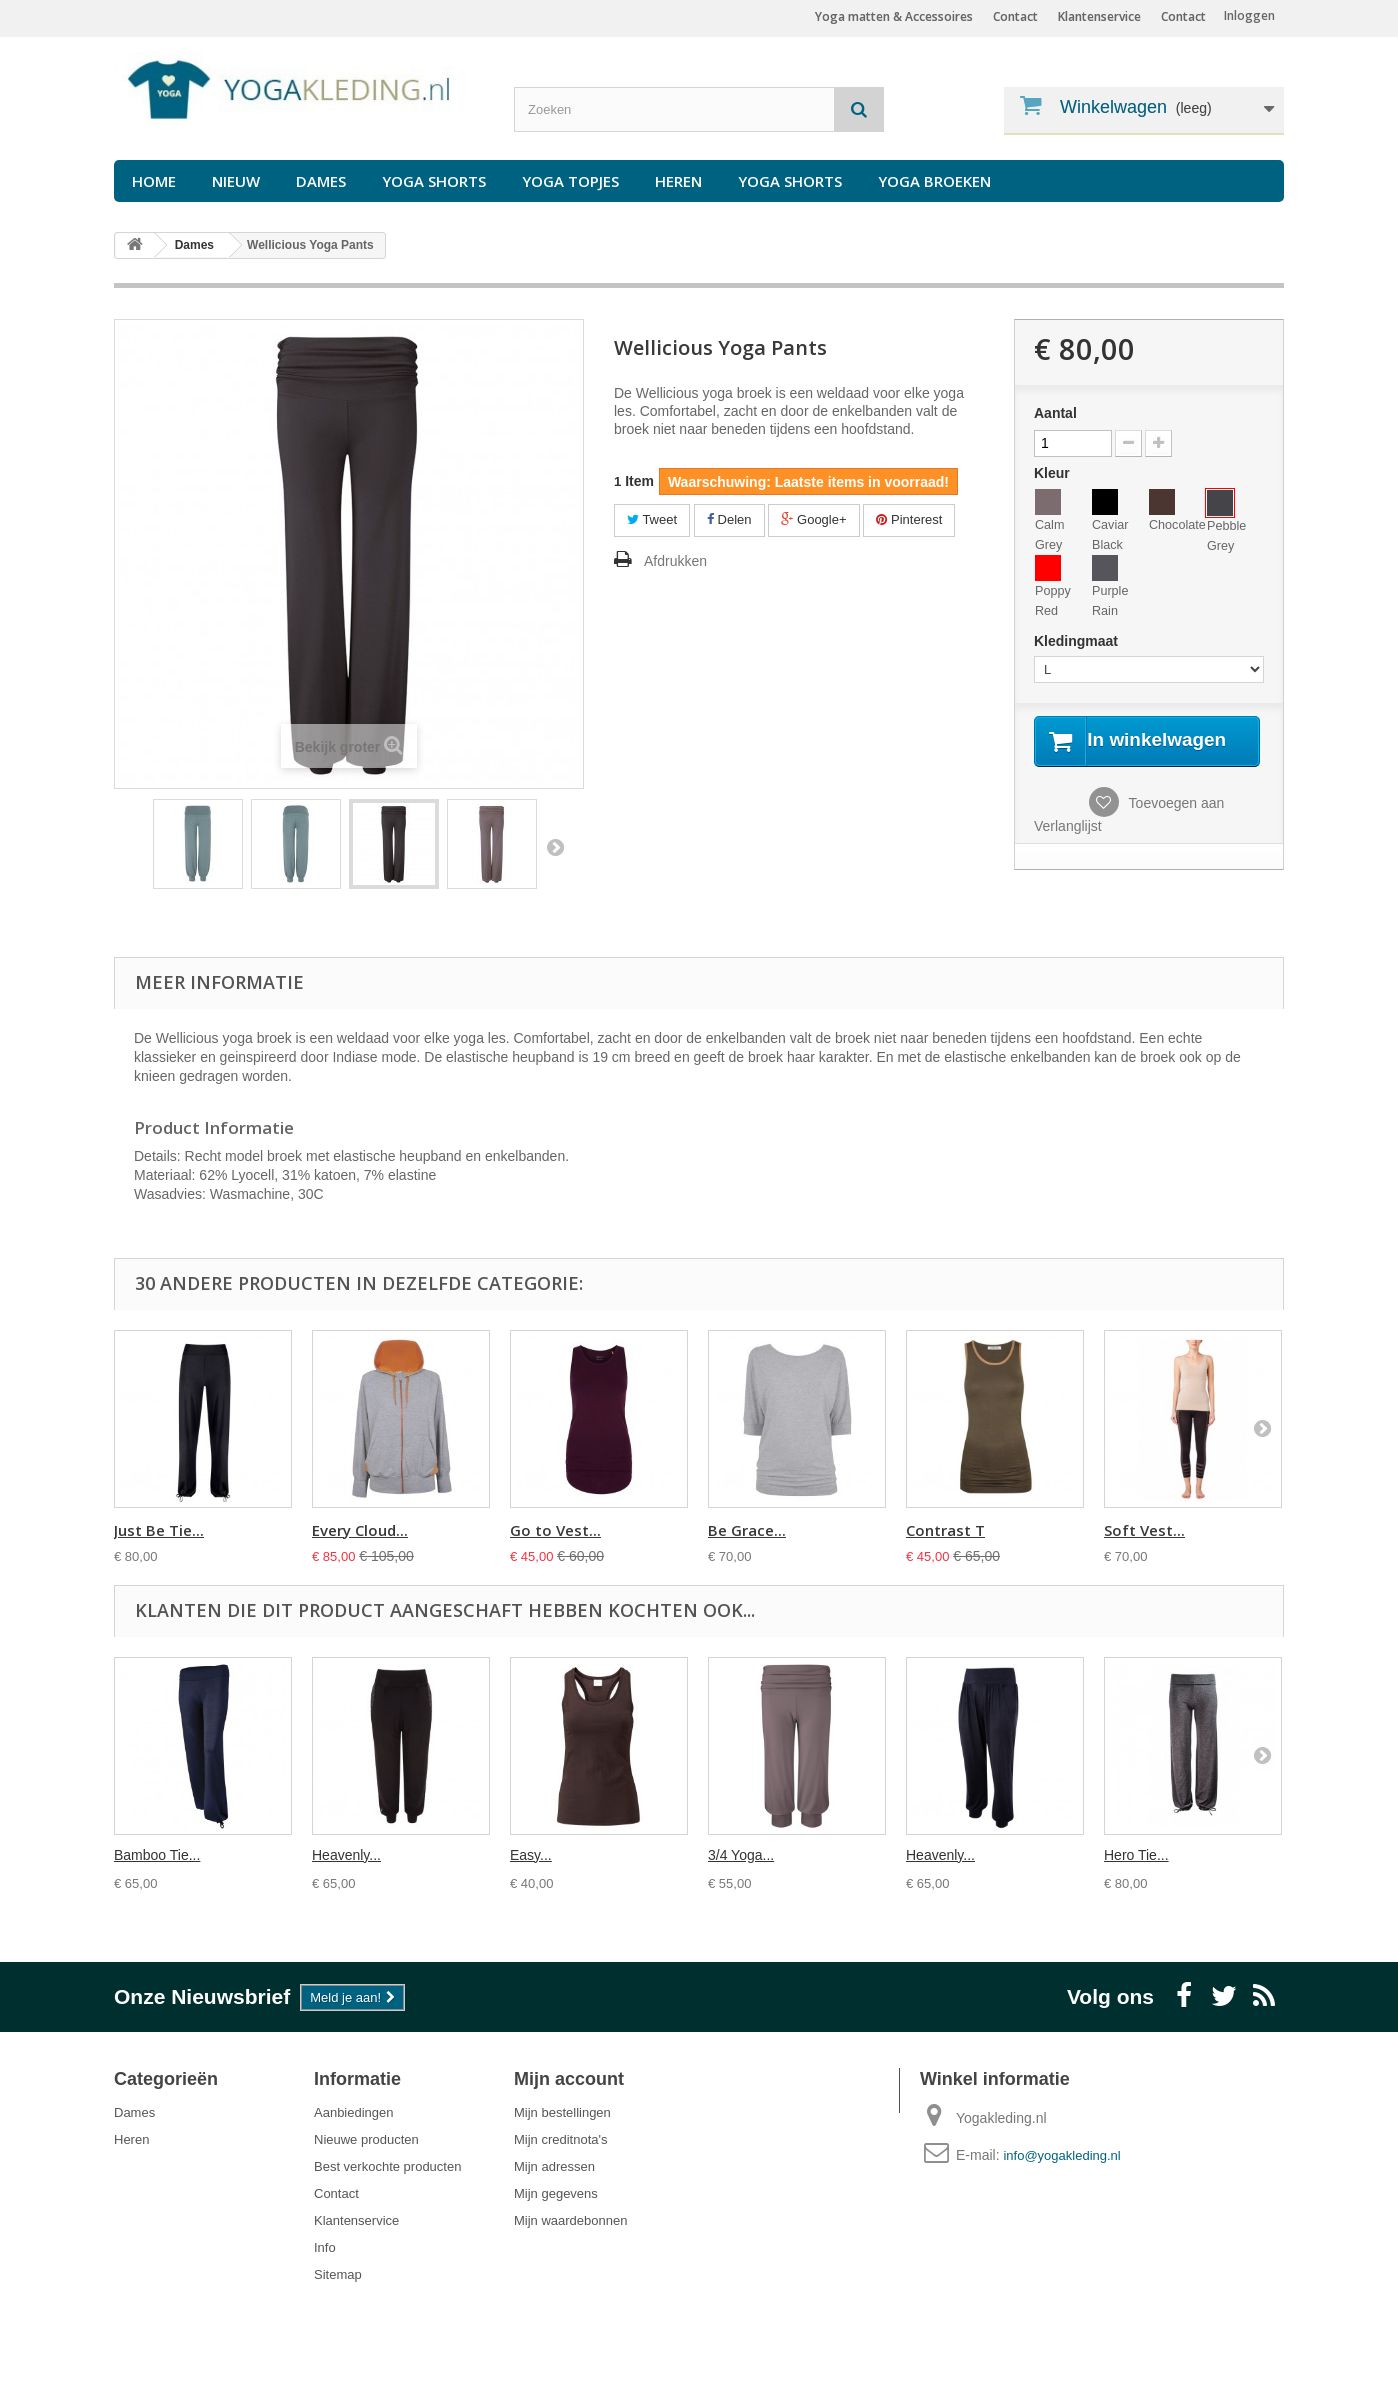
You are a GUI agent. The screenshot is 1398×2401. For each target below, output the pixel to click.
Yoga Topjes (570, 181)
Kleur (1054, 473)
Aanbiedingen (354, 2112)
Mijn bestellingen (562, 2112)
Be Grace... (747, 1530)
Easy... (531, 1855)
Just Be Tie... (159, 1530)
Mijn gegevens (556, 2193)
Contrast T (945, 1530)
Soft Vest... (1144, 1530)
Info (325, 2247)
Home (154, 181)
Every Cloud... (360, 1530)
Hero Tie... (1136, 1855)
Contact (1183, 16)
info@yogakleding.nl (1061, 2155)
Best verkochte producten (387, 2166)
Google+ (813, 519)
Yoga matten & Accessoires (894, 16)
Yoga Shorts (434, 181)
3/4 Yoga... (741, 1855)
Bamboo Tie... (157, 1855)
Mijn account (569, 2079)
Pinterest (909, 519)
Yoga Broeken (934, 181)
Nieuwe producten (366, 2139)
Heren (678, 181)
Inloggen (1249, 15)
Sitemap (338, 2274)
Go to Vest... (555, 1530)
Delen (729, 519)
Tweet (652, 519)
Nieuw (236, 181)
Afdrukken (675, 561)
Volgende (555, 847)
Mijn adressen (554, 2166)
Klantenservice (1099, 16)
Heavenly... (346, 1855)
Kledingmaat (1078, 641)
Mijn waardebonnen (570, 2220)
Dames (321, 181)
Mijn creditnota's (561, 2139)
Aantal (1055, 413)
